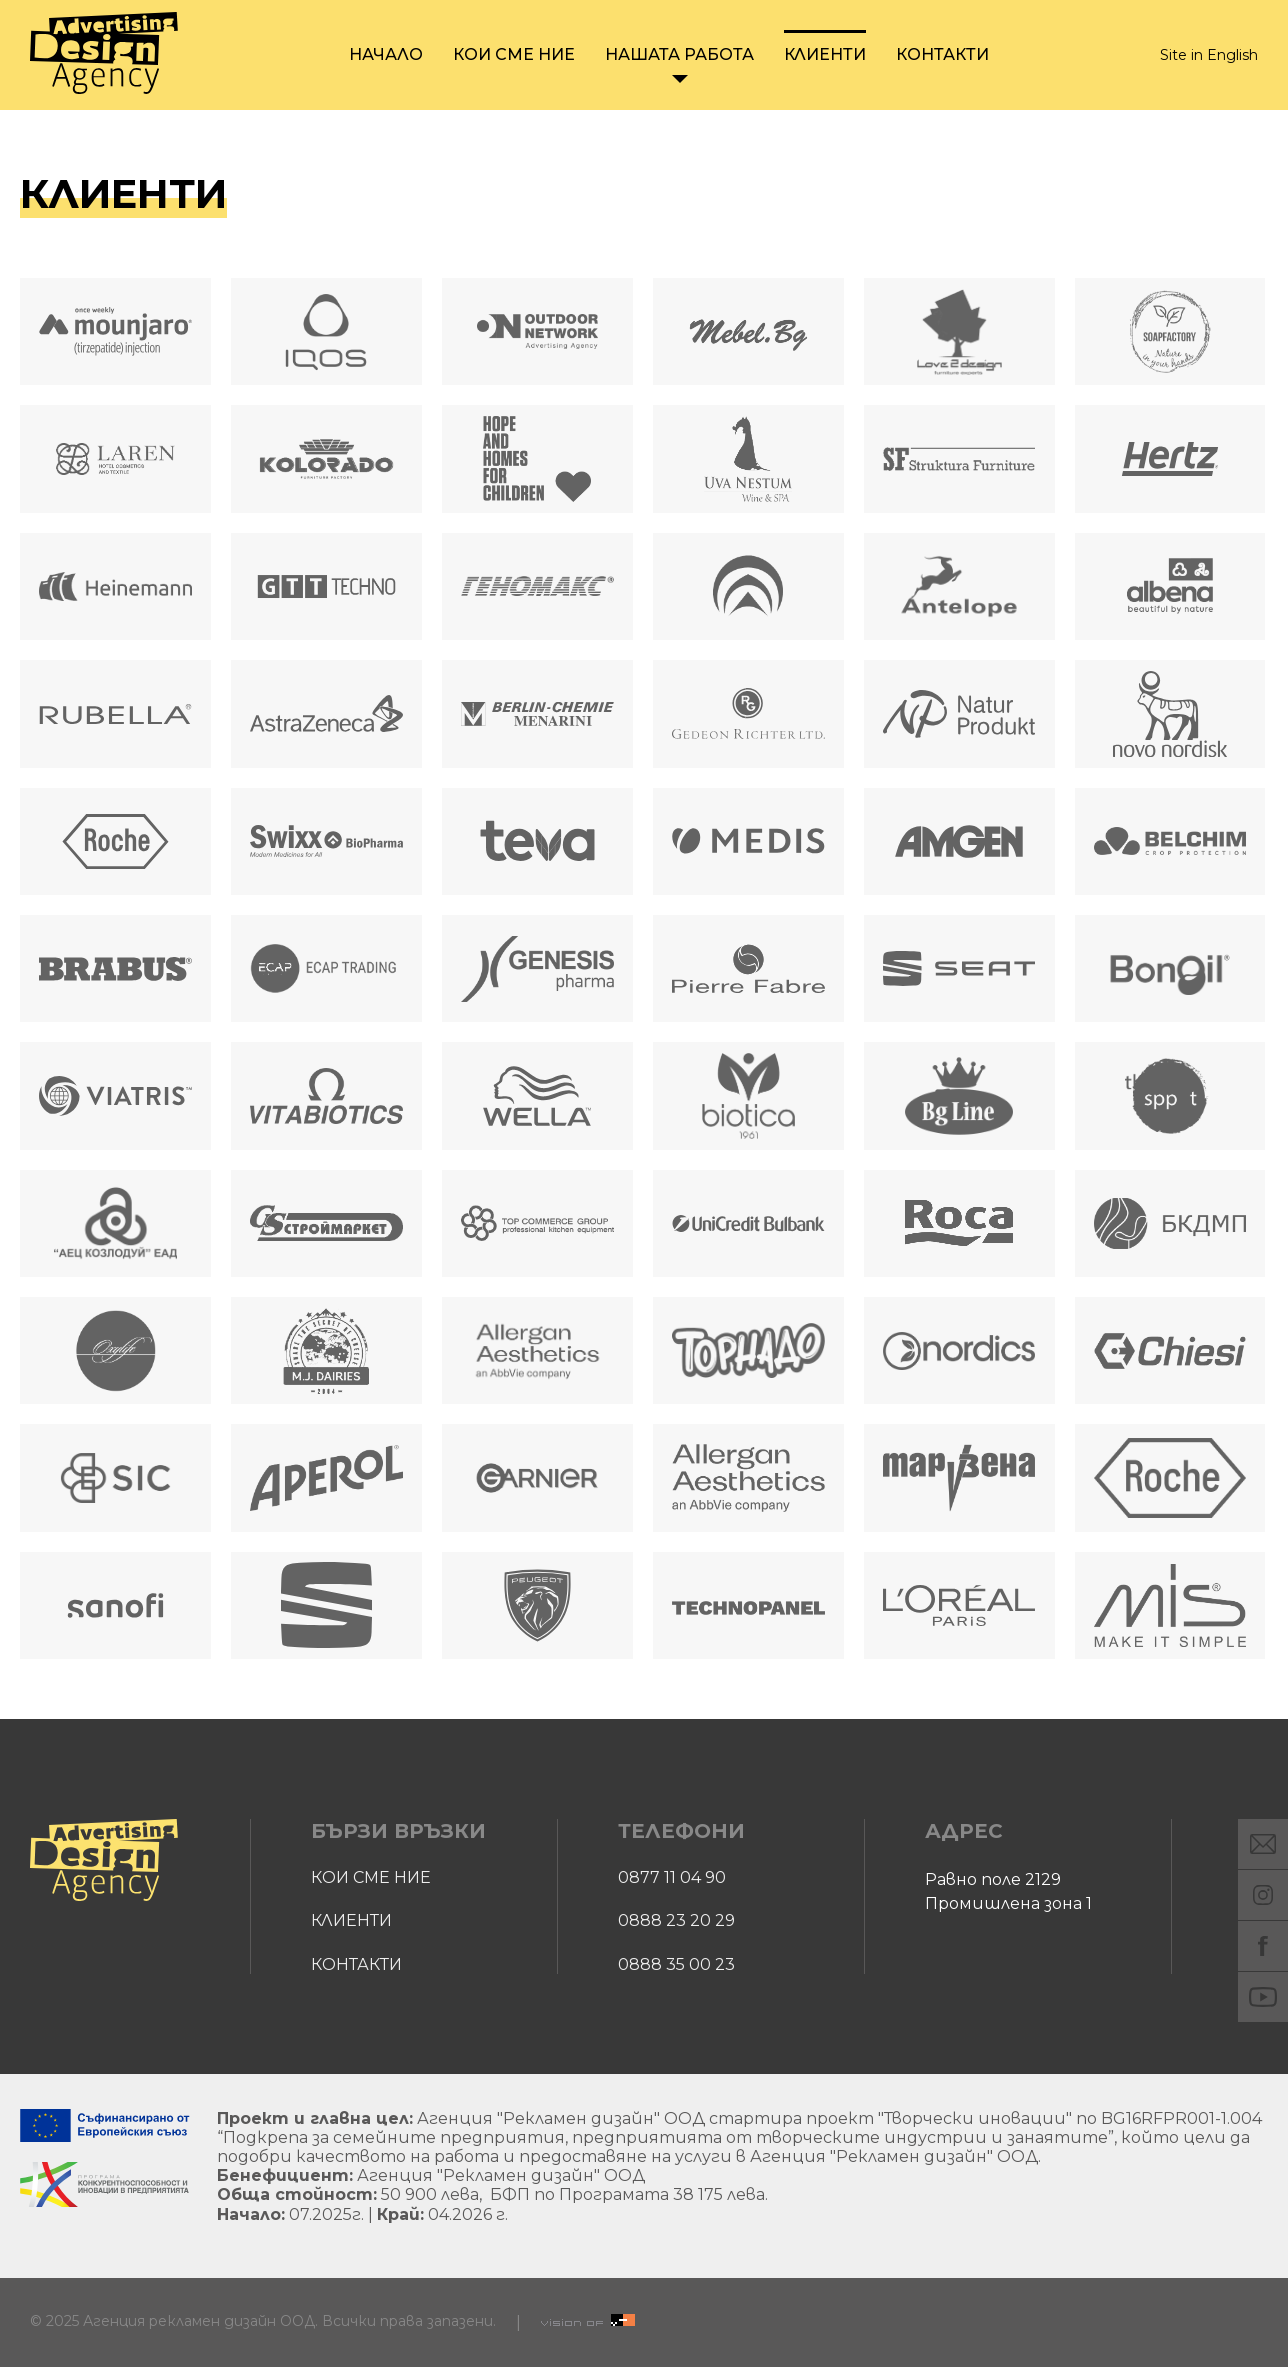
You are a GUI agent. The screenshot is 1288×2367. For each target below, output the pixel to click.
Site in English (1209, 55)
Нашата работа (679, 54)
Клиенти (825, 54)
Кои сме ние (514, 54)
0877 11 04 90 (672, 1877)
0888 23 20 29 (676, 1920)
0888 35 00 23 (676, 1964)
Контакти (942, 54)
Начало (386, 54)
